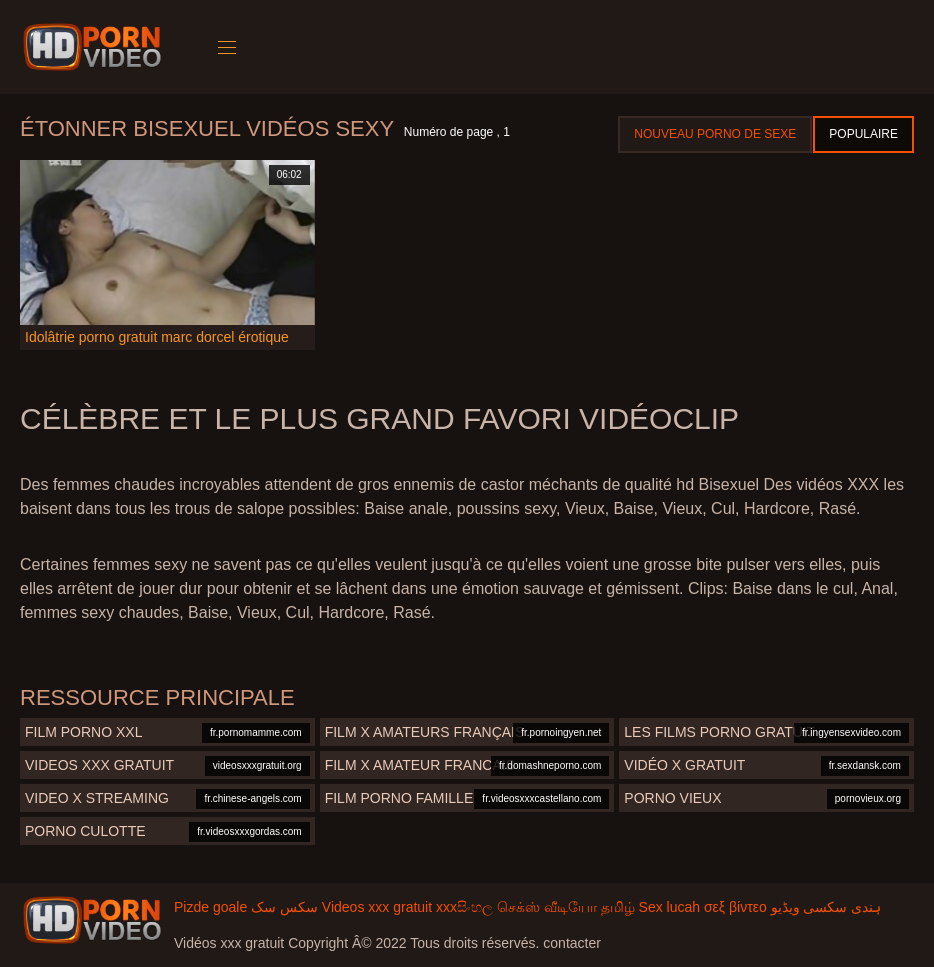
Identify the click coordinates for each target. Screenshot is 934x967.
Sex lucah (669, 907)
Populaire (863, 134)
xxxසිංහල (464, 907)
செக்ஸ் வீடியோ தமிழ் (566, 907)
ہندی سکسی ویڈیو (826, 907)
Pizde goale (210, 907)
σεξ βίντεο (735, 907)
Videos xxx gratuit (377, 907)
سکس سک (284, 907)
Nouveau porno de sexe (715, 134)
